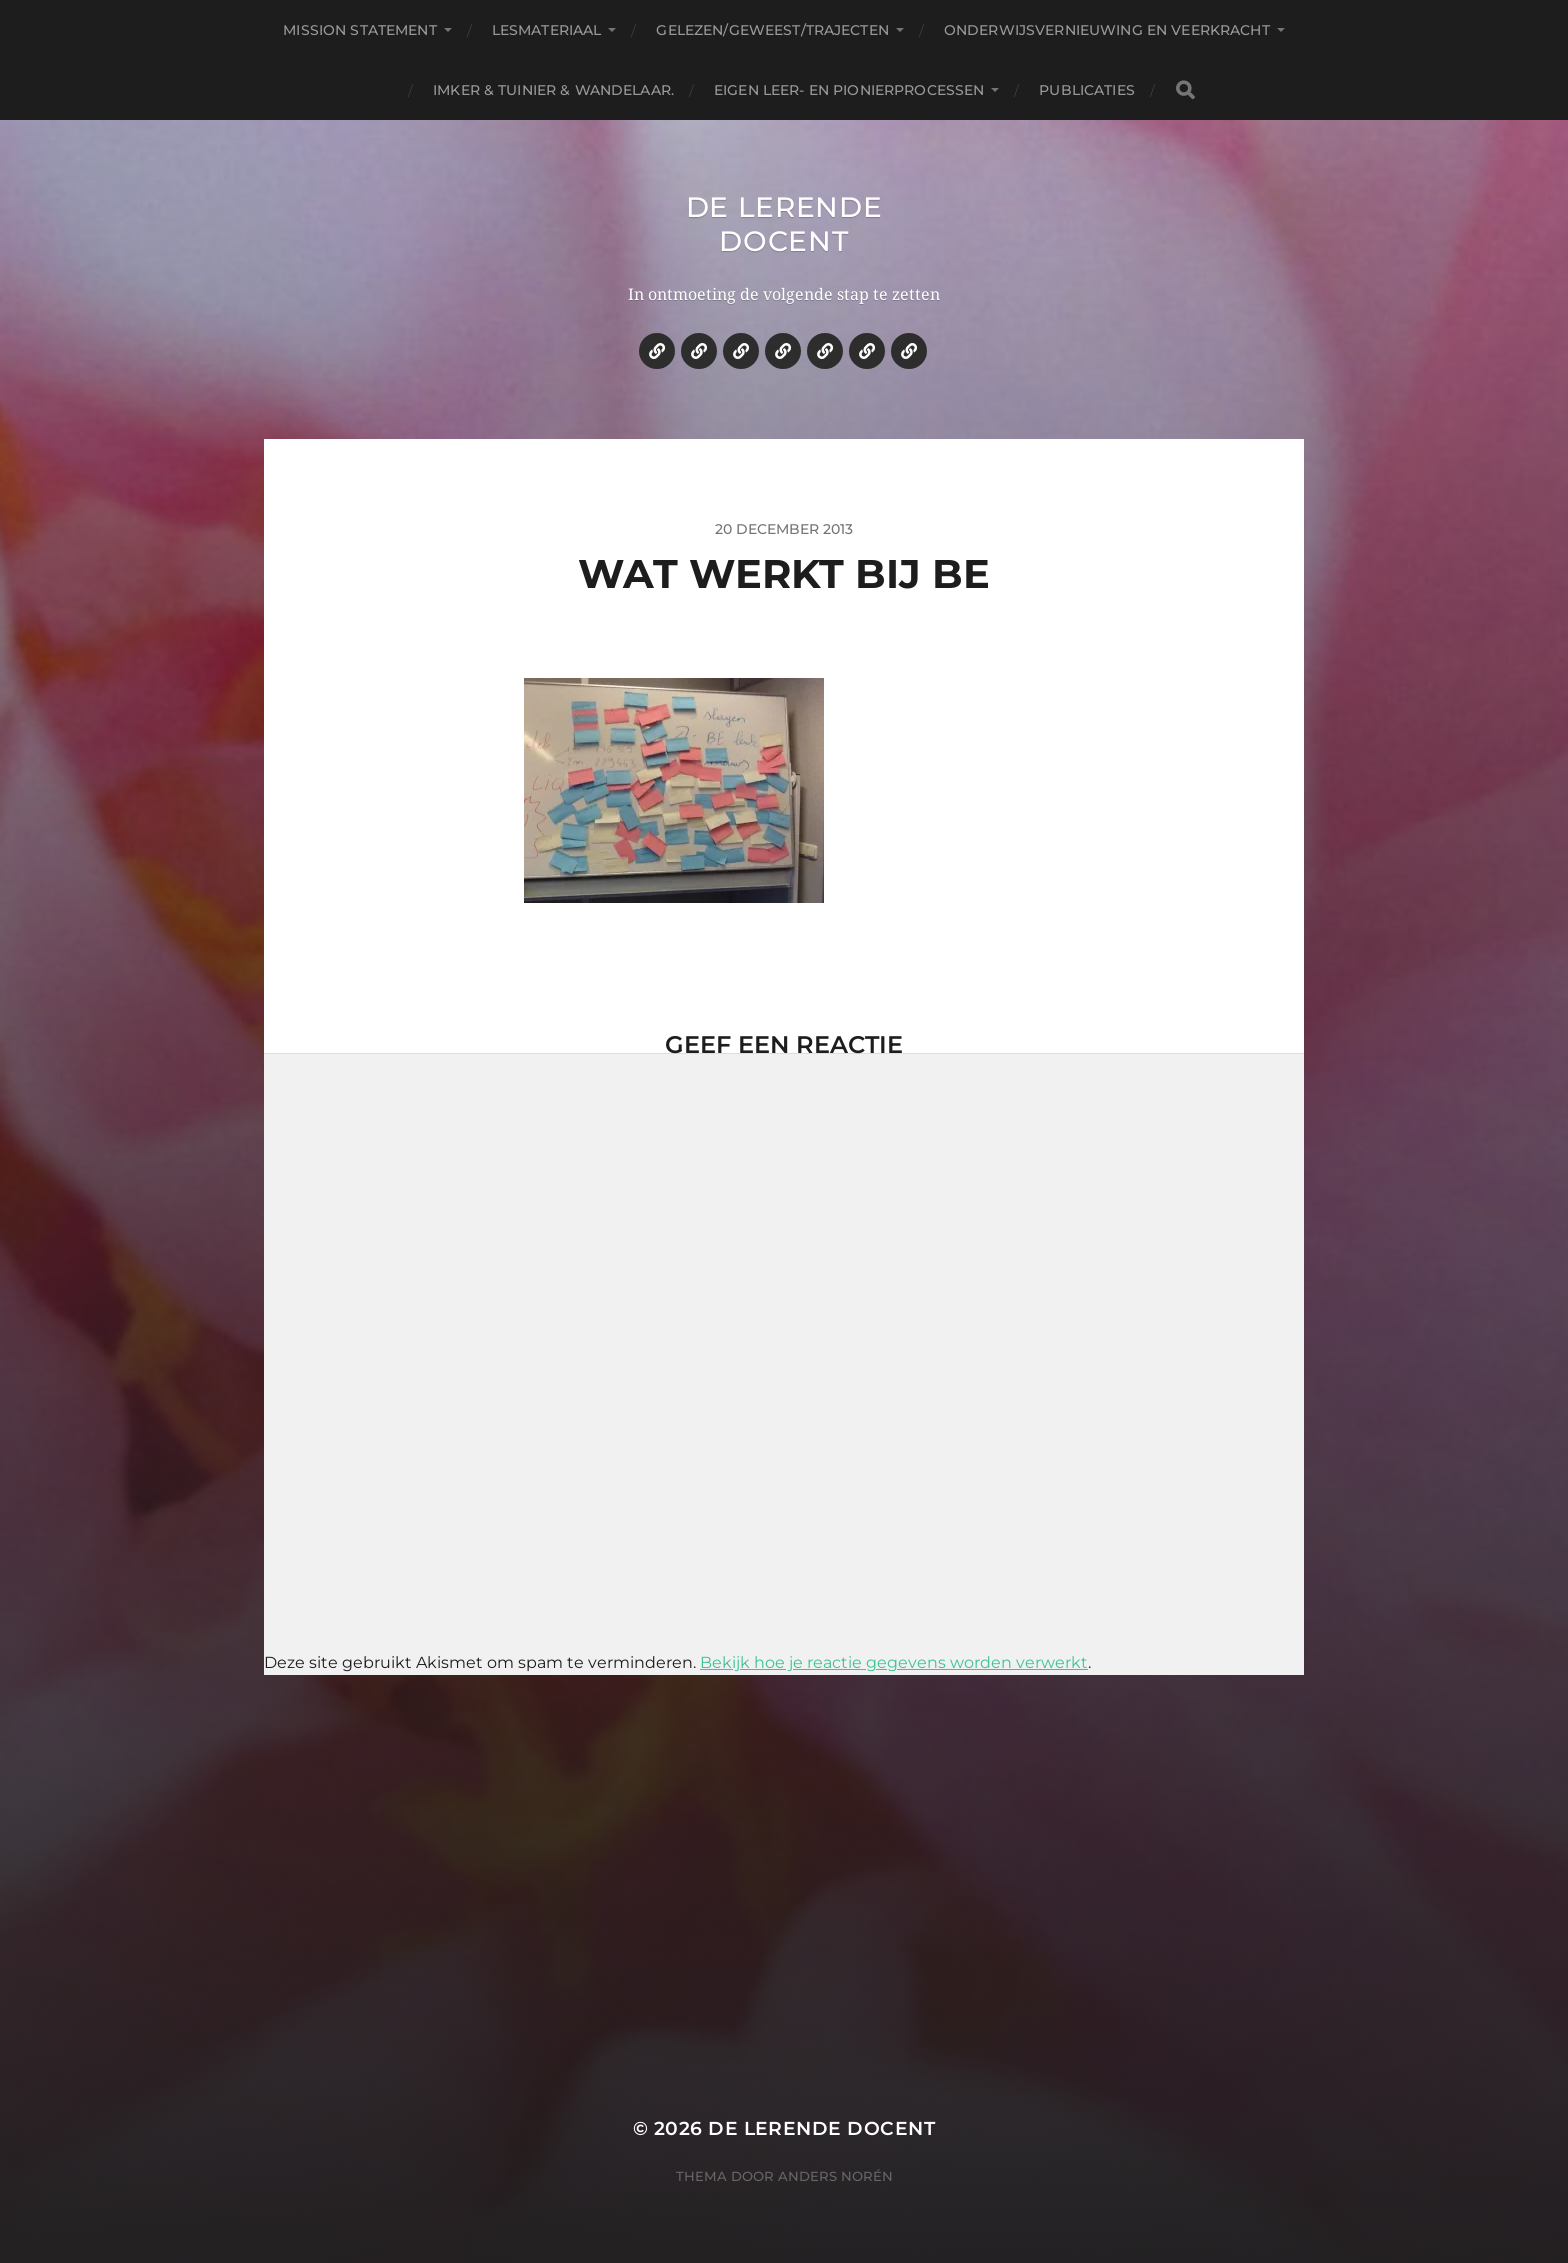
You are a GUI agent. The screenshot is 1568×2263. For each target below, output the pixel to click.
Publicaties (1087, 90)
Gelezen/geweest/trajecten (772, 30)
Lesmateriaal (547, 30)
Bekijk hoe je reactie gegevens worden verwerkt (894, 1662)
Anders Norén (835, 2176)
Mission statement (359, 30)
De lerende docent (784, 224)
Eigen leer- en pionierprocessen (849, 90)
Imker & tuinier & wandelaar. (553, 90)
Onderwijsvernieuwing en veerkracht (1107, 30)
